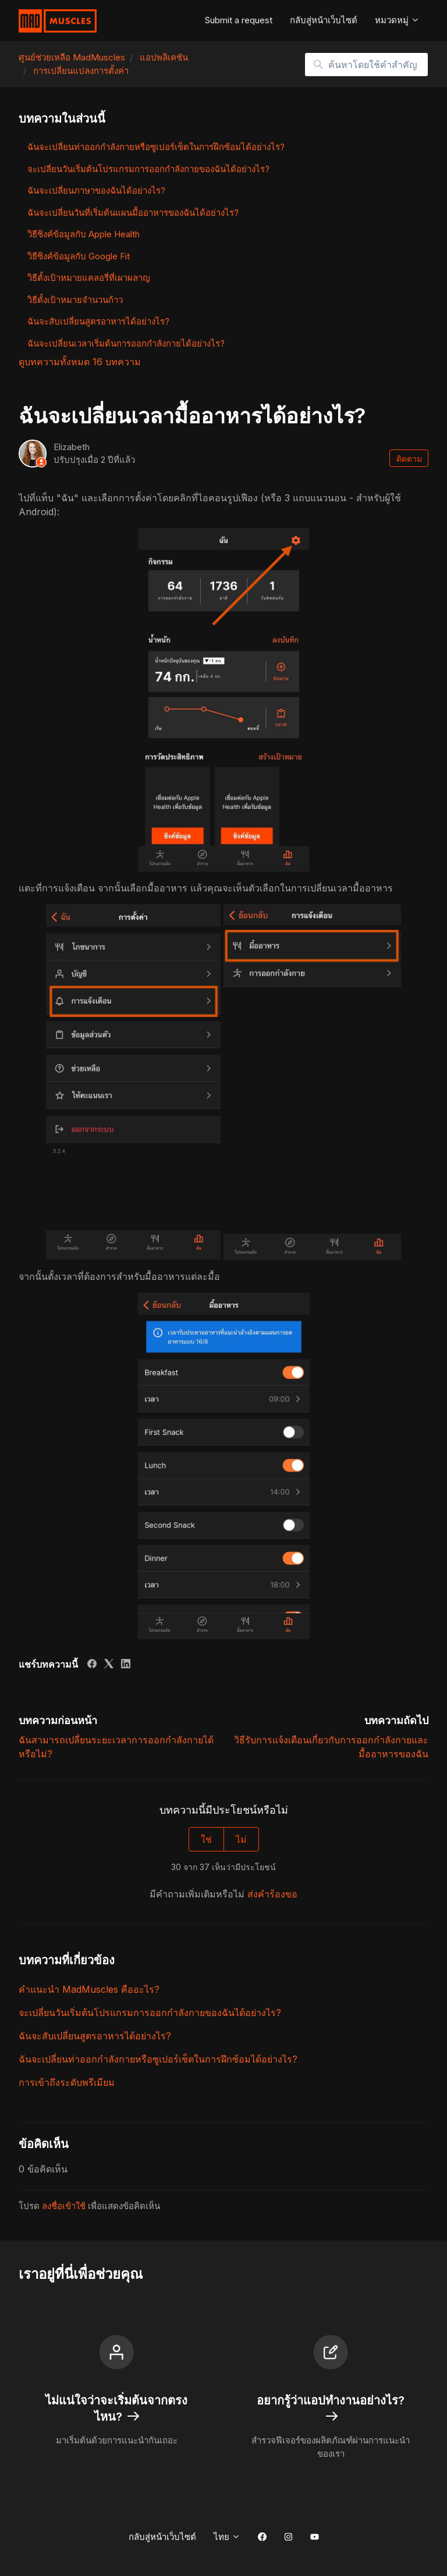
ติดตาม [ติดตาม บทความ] (409, 458)
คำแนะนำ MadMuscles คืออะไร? (89, 1989)
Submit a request (238, 20)
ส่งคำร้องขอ (272, 1894)
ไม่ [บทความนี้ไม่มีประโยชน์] (241, 1839)
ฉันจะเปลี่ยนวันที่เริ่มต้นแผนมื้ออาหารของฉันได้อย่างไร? (133, 212)
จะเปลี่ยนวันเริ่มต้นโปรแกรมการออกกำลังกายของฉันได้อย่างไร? (150, 2012)
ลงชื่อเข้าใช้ (64, 2205)
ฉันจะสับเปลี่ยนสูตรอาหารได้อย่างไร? (95, 2036)
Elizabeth (72, 446)
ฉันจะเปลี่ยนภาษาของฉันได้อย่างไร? (96, 190)
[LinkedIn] (125, 1665)
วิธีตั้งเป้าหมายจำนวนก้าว (75, 299)
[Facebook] (92, 1665)
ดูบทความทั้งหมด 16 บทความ (80, 362)
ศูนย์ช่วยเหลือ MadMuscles (72, 57)
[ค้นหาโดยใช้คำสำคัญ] (366, 64)
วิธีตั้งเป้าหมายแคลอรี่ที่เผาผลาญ (88, 277)
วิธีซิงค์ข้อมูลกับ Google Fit (78, 256)
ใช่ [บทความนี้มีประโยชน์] (206, 1839)
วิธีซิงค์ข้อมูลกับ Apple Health (83, 234)
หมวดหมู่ (397, 20)
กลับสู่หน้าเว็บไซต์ (323, 20)
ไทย (227, 2536)
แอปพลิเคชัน (164, 57)
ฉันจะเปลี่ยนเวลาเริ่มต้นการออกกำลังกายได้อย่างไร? (126, 343)
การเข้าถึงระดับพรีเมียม (67, 2082)
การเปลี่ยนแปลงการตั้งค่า (81, 70)
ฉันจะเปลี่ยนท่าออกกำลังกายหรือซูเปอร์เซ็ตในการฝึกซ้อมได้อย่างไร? (158, 2059)
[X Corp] (108, 1665)
